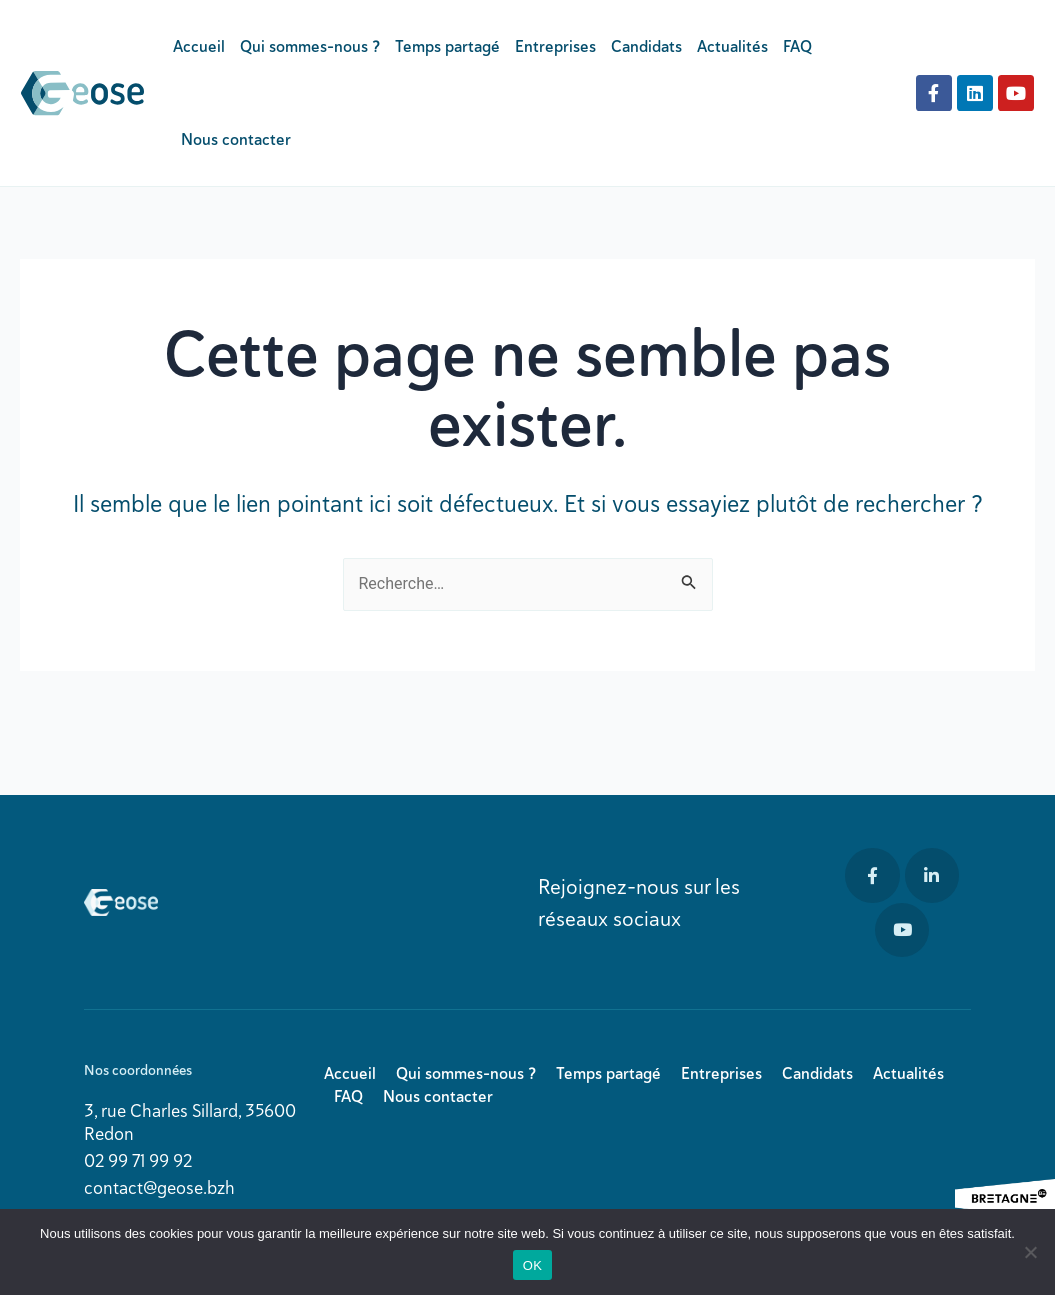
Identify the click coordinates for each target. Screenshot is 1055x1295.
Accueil (199, 46)
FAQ (797, 46)
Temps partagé (447, 46)
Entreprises (555, 46)
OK (532, 1265)
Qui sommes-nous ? (310, 46)
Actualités (732, 46)
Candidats (646, 46)
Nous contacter (236, 139)
